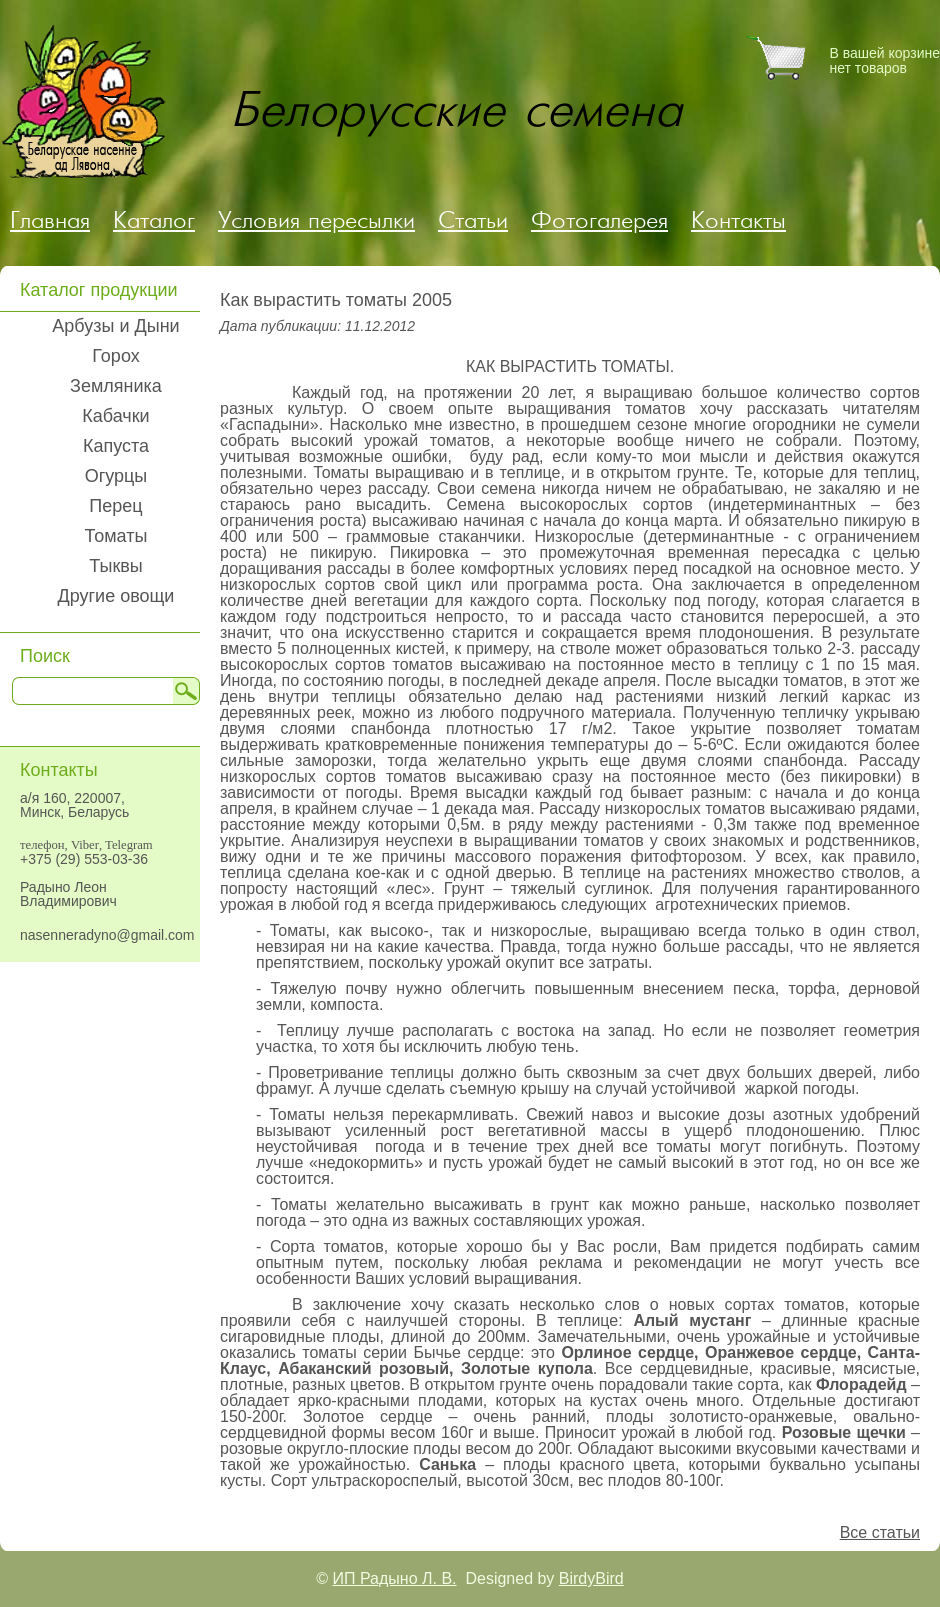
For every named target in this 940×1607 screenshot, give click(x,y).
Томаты (116, 536)
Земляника (116, 386)
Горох (115, 356)
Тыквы (116, 566)
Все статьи (880, 1532)
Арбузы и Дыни (115, 326)
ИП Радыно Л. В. (395, 1578)
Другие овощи (116, 596)
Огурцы (116, 476)
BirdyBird (591, 1578)
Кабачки (115, 416)
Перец (115, 506)
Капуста (116, 446)
